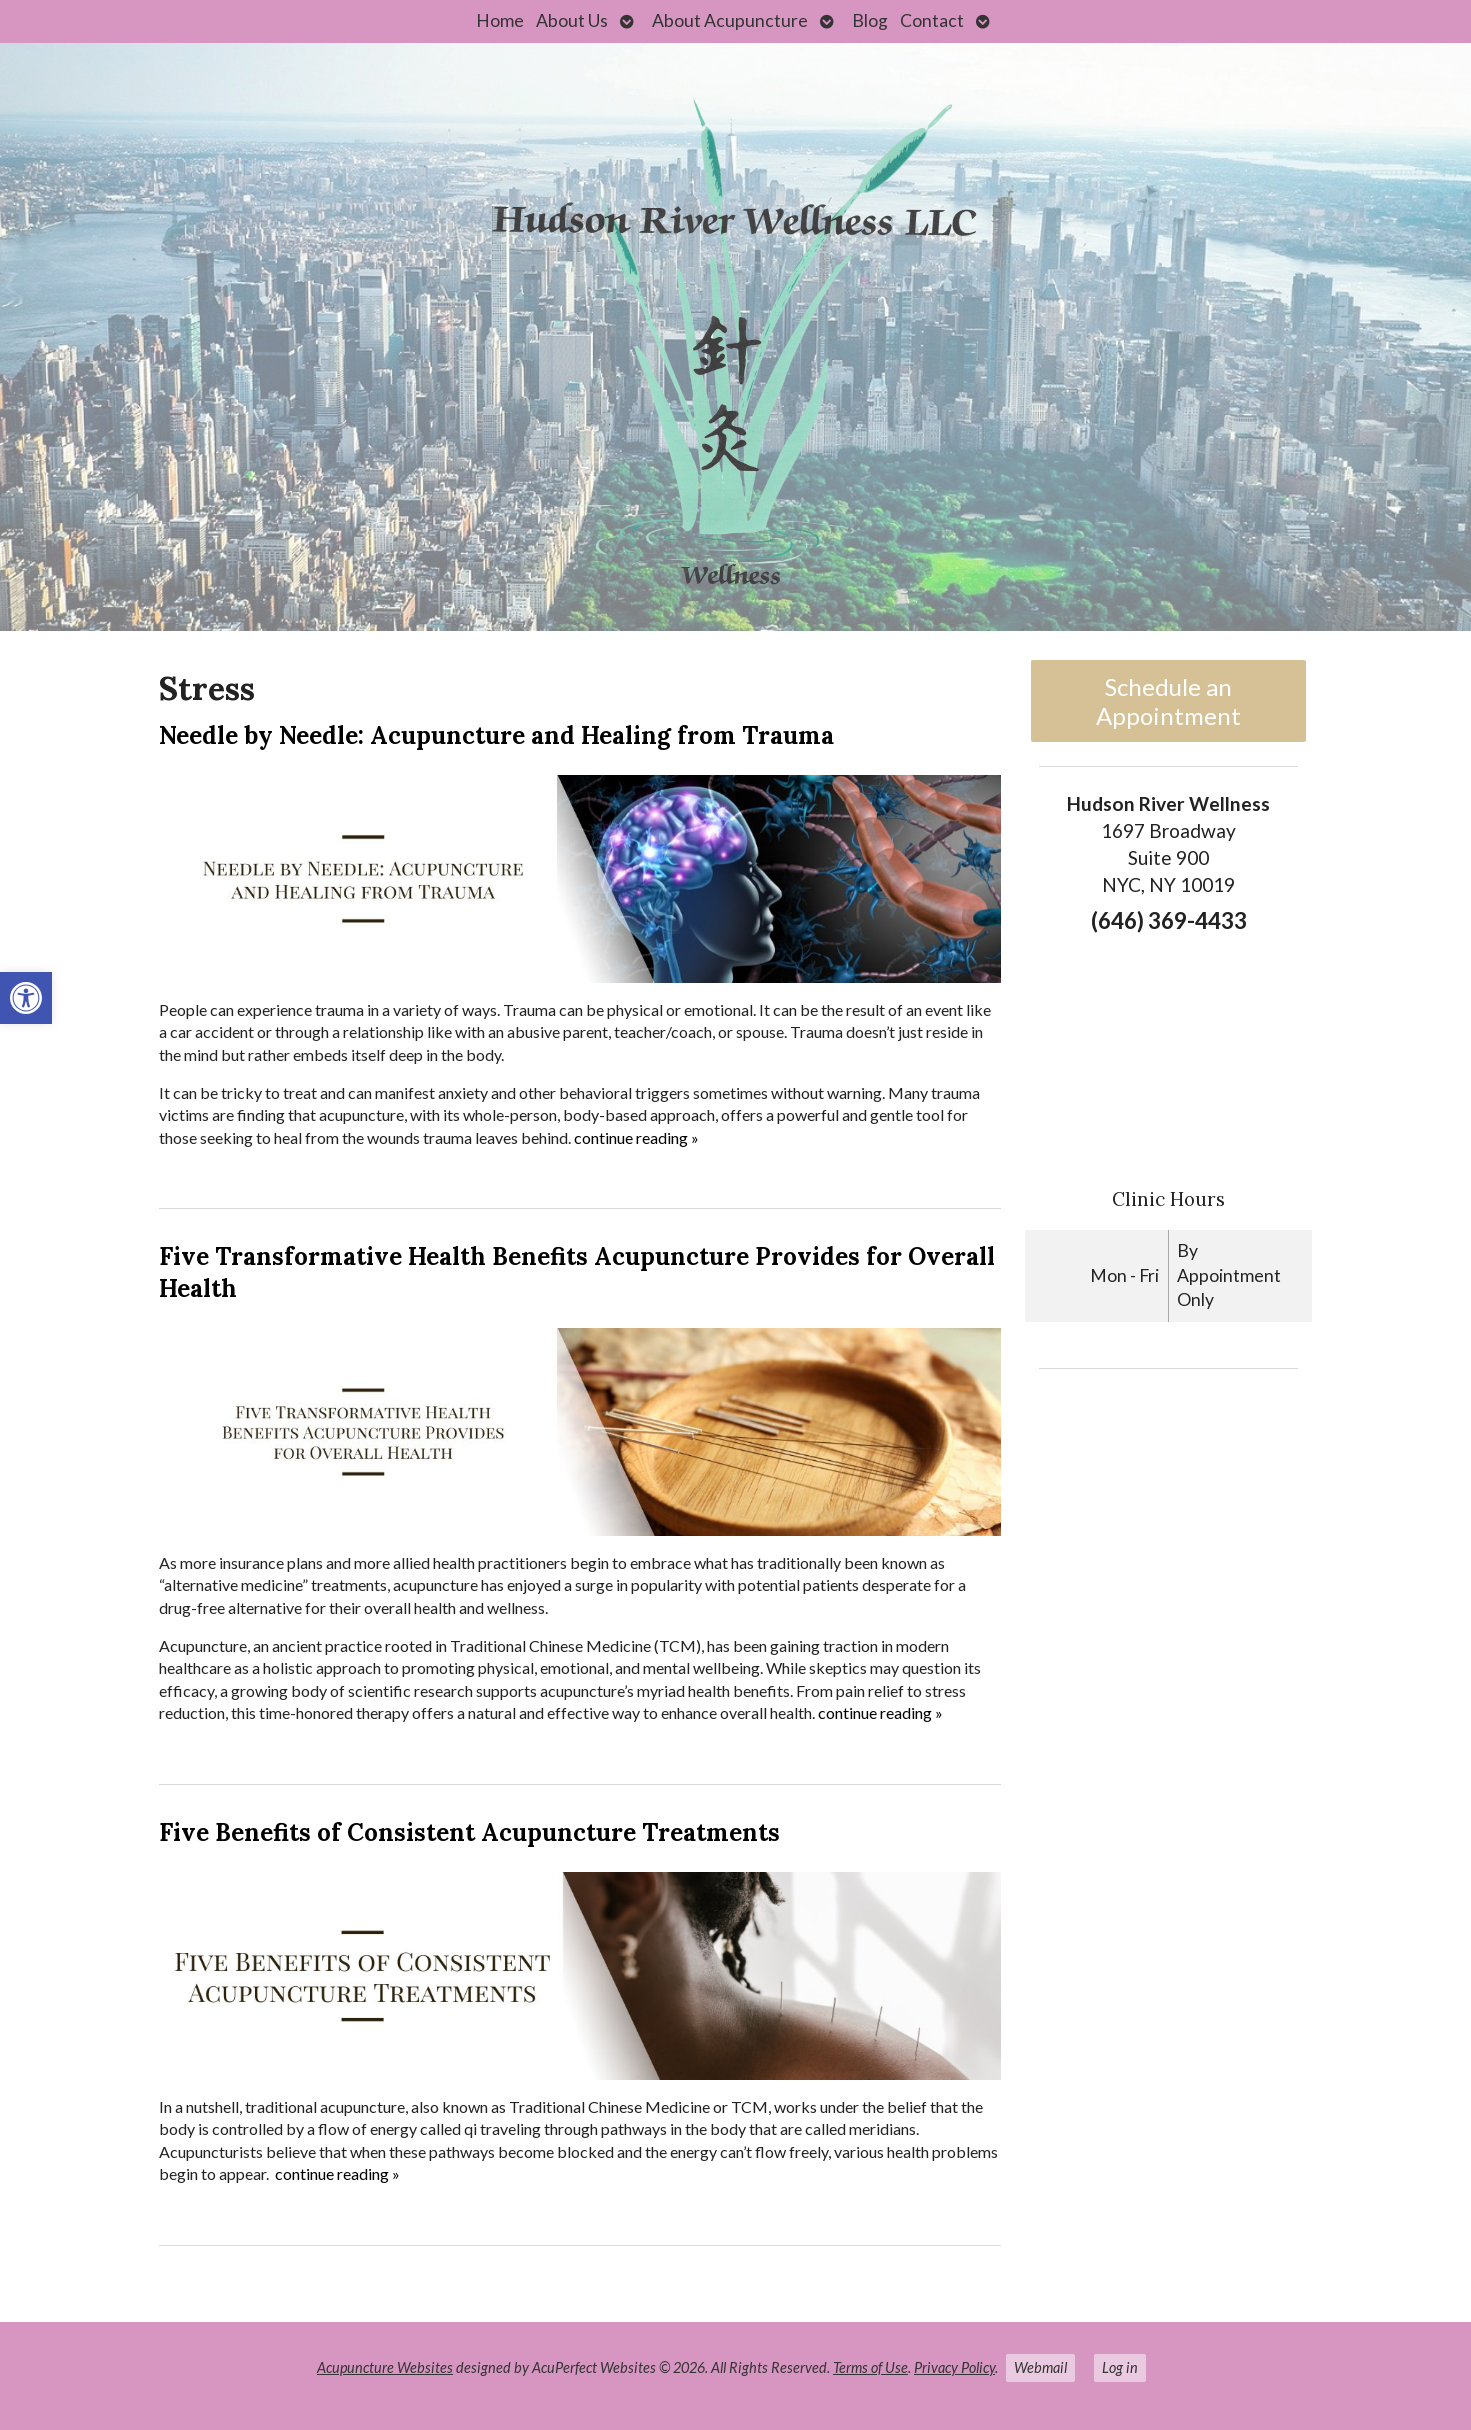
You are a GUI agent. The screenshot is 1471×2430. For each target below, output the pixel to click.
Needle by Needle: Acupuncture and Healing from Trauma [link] (496, 735)
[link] (26, 998)
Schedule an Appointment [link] (1168, 701)
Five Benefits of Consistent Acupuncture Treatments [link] (469, 1832)
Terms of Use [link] (870, 2367)
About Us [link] (572, 20)
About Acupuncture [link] (730, 20)
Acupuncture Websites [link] (385, 2367)
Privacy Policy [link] (954, 2367)
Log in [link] (1120, 2367)
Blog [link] (870, 20)
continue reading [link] (636, 1137)
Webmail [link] (1040, 2367)
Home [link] (500, 20)
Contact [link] (932, 20)
